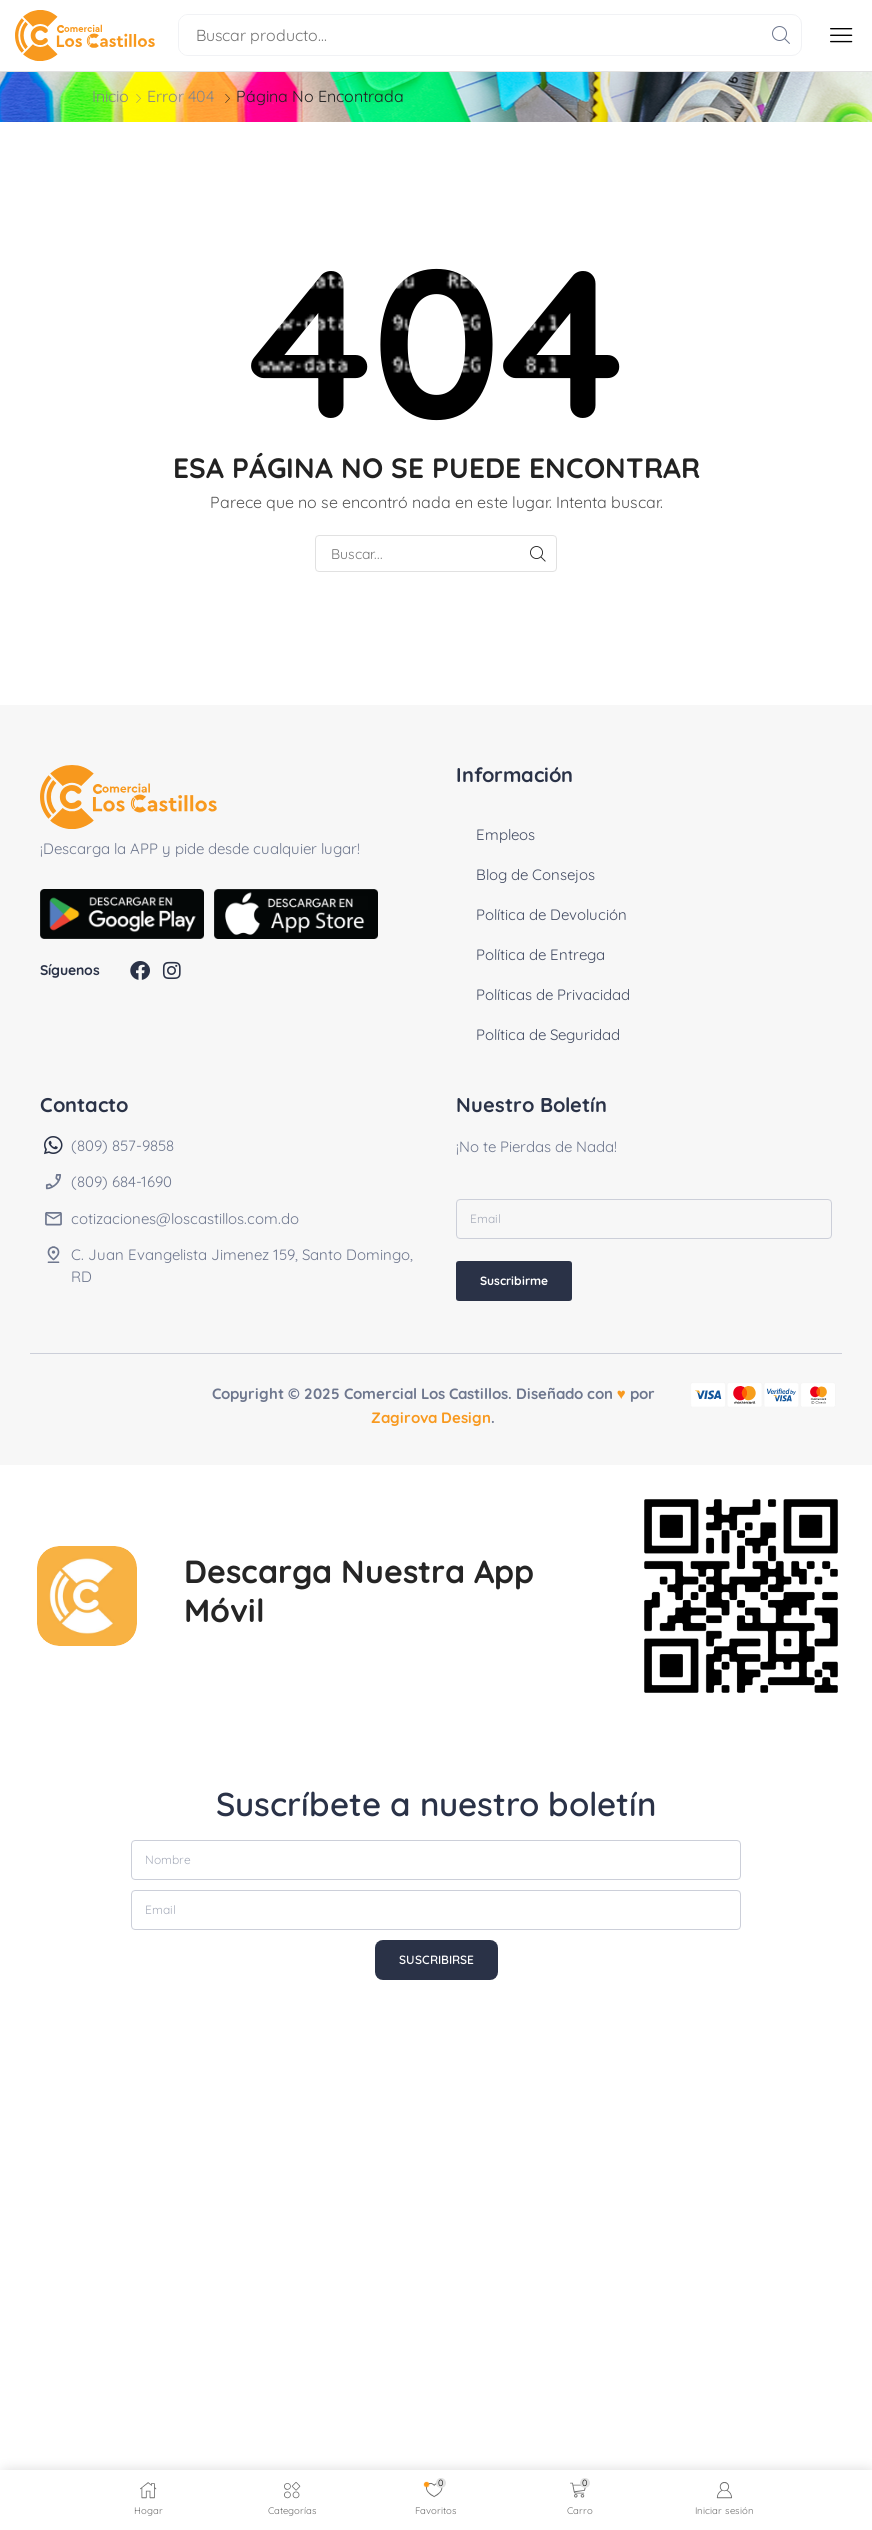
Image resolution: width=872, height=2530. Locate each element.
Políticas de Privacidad (553, 994)
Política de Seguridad (548, 1034)
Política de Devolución (551, 914)
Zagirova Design (431, 1417)
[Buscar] (781, 35)
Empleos (505, 834)
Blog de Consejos (535, 874)
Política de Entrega (540, 954)
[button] (841, 35)
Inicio (110, 96)
